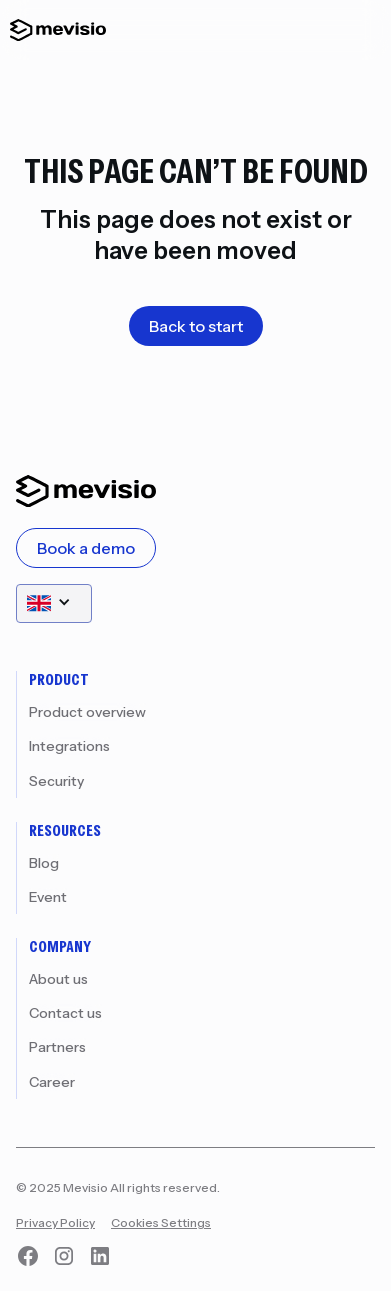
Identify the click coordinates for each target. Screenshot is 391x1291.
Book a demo (86, 548)
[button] (54, 603)
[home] (53, 30)
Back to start (196, 326)
